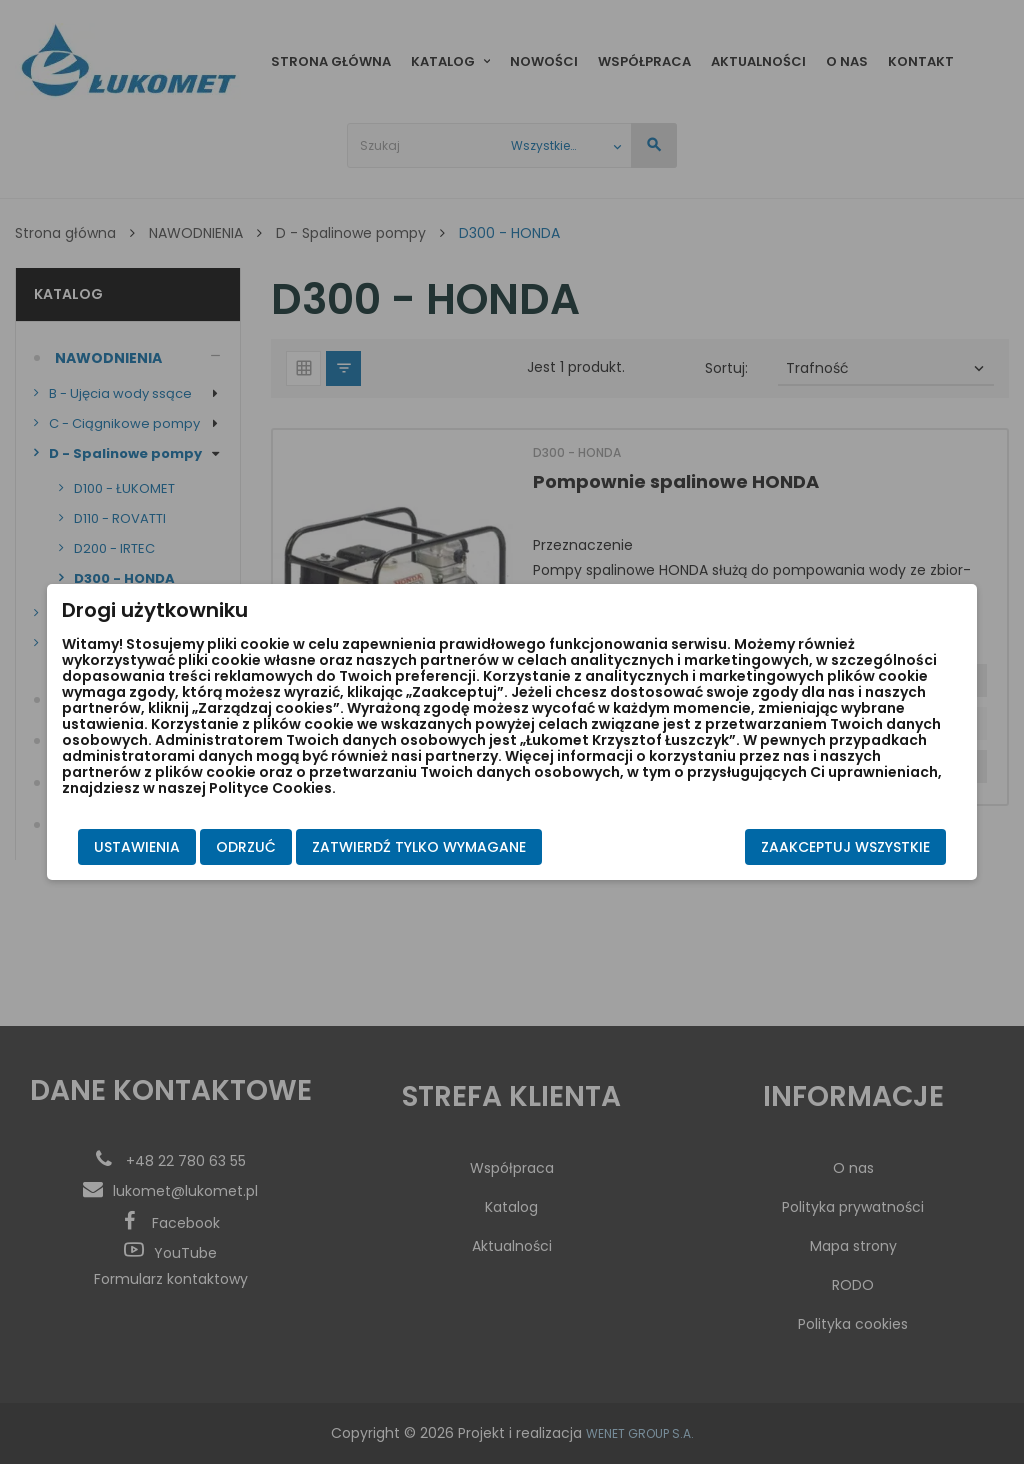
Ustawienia (114, 846)
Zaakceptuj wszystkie (868, 846)
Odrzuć (223, 846)
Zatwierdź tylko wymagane (396, 846)
